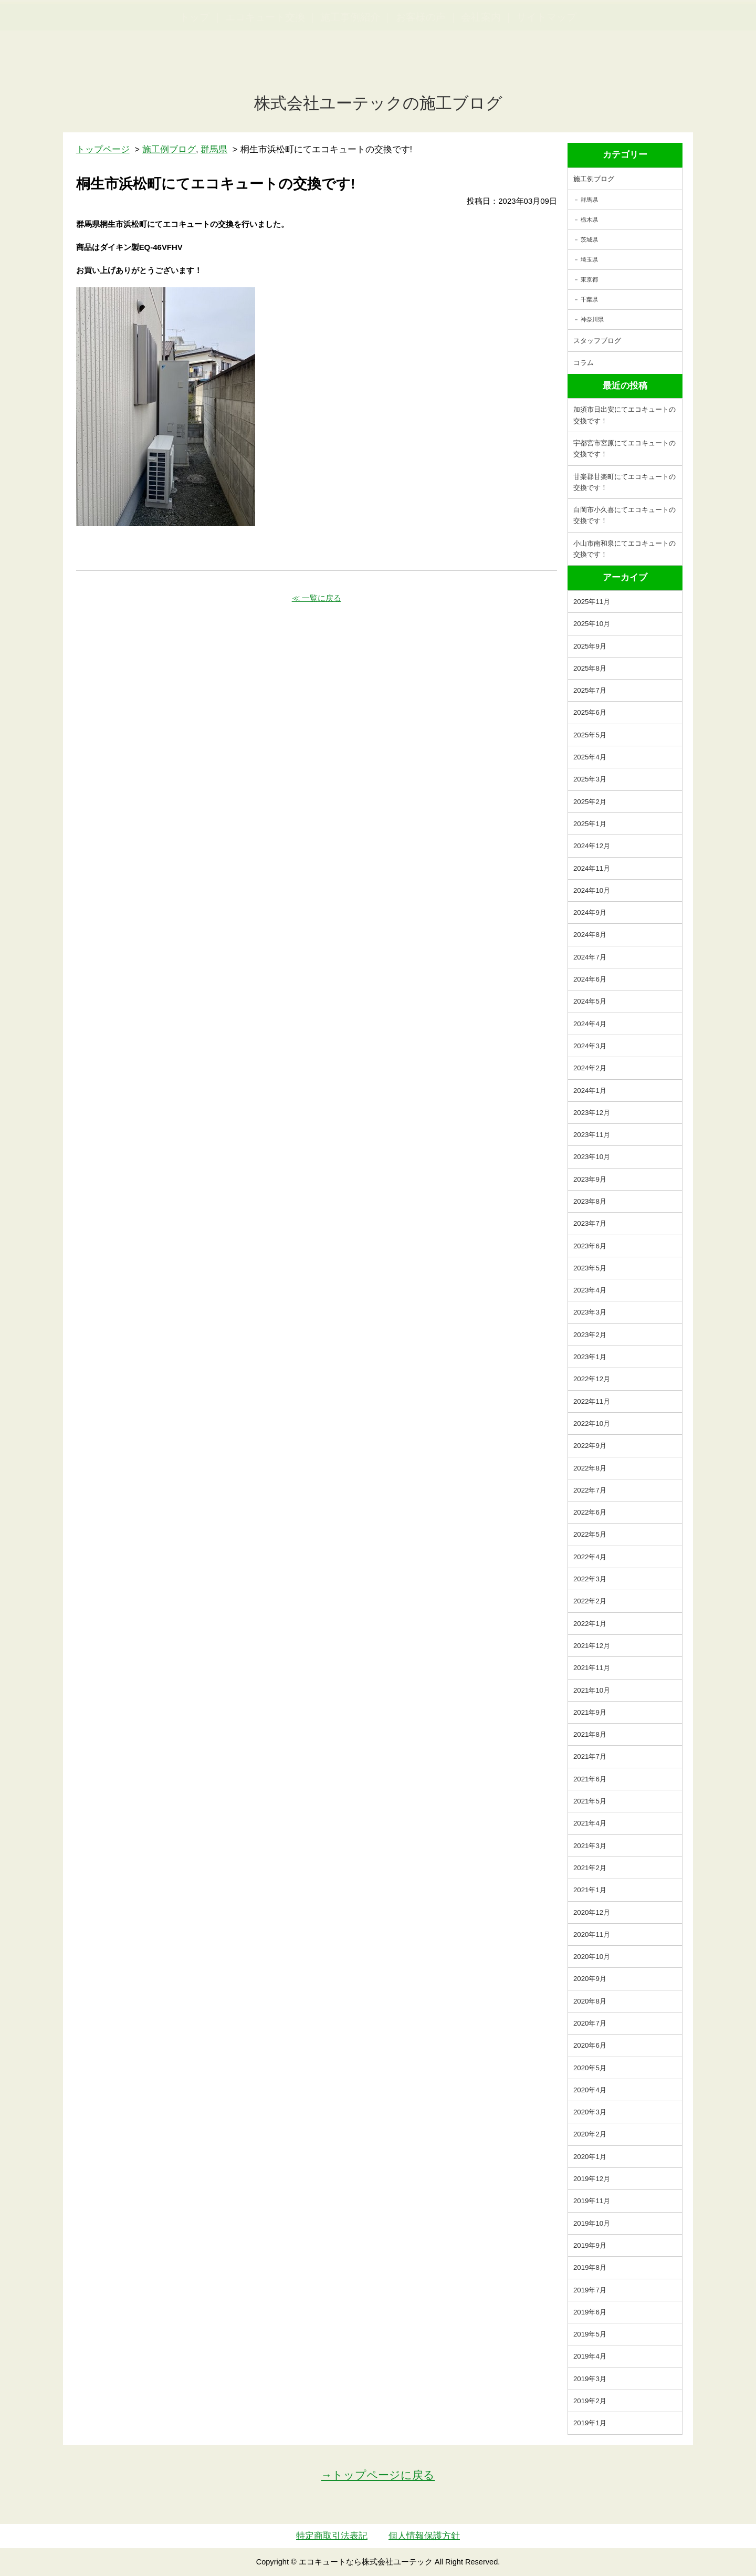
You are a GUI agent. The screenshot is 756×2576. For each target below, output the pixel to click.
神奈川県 (592, 319)
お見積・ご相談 (710, 26)
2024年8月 (589, 934)
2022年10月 (591, 1423)
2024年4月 (589, 1024)
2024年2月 (589, 1068)
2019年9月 (589, 2245)
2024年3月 (589, 1046)
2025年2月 (589, 802)
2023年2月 (589, 1335)
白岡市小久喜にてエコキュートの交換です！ (624, 515)
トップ (194, 68)
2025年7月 (589, 690)
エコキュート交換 (265, 68)
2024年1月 (589, 1090)
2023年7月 (589, 1223)
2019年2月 (589, 2401)
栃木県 (589, 219)
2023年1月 (589, 1357)
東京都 (589, 279)
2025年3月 (589, 779)
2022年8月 (589, 1468)
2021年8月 (589, 1734)
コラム (583, 363)
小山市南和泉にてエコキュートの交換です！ (624, 548)
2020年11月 (591, 1934)
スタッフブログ (597, 341)
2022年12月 (591, 1379)
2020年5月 (589, 2068)
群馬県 (589, 199)
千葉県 (589, 299)
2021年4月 (589, 1823)
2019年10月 (591, 2223)
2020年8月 (589, 2001)
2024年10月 (591, 890)
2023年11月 (591, 1135)
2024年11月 (591, 868)
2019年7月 (589, 2290)
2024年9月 (589, 912)
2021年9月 (589, 1712)
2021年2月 (589, 1868)
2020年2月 (589, 2134)
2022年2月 (589, 1601)
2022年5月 (589, 1534)
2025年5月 (589, 735)
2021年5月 (589, 1801)
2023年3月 (589, 1312)
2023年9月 (589, 1179)
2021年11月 (591, 1668)
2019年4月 (589, 2356)
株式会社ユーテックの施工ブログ (378, 103)
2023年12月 (591, 1113)
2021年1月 (589, 1890)
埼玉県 (589, 259)
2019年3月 (589, 2379)
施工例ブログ (593, 179)
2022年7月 (589, 1490)
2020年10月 (591, 1956)
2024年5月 (589, 1001)
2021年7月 (589, 1756)
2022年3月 (589, 1579)
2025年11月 (591, 602)
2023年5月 (589, 1268)
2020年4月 (589, 2090)
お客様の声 (421, 68)
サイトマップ (546, 68)
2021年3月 (589, 1846)
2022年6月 (589, 1512)
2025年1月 (589, 824)
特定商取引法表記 (332, 2536)
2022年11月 (591, 1401)
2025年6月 (589, 712)
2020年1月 (589, 2157)
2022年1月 (589, 1624)
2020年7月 (589, 2023)
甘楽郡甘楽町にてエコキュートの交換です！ (624, 482)
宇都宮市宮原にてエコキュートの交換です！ (624, 448)
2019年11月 (591, 2201)
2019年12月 (591, 2179)
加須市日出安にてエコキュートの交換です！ (624, 414)
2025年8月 (589, 668)
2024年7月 (589, 957)
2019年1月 (589, 2423)
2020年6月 (589, 2045)
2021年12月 (591, 1646)
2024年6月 (589, 979)
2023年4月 (589, 1290)
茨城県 (589, 239)
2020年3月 (589, 2112)
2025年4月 (589, 757)
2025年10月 (591, 624)
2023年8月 (589, 1201)
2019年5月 (589, 2334)
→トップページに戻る (378, 2475)
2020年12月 (591, 1912)
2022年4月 (589, 1557)
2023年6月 (589, 1246)
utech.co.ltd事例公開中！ (216, 33)
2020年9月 (589, 1979)
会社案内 (481, 68)
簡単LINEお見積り (632, 26)
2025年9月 (589, 646)
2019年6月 (589, 2312)
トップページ (103, 149)
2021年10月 (591, 1690)
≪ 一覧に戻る (316, 597)
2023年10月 (591, 1157)
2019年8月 (589, 2267)
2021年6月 (589, 1779)
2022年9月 (589, 1445)
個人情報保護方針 (424, 2536)
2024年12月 (591, 846)
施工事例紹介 (350, 68)
